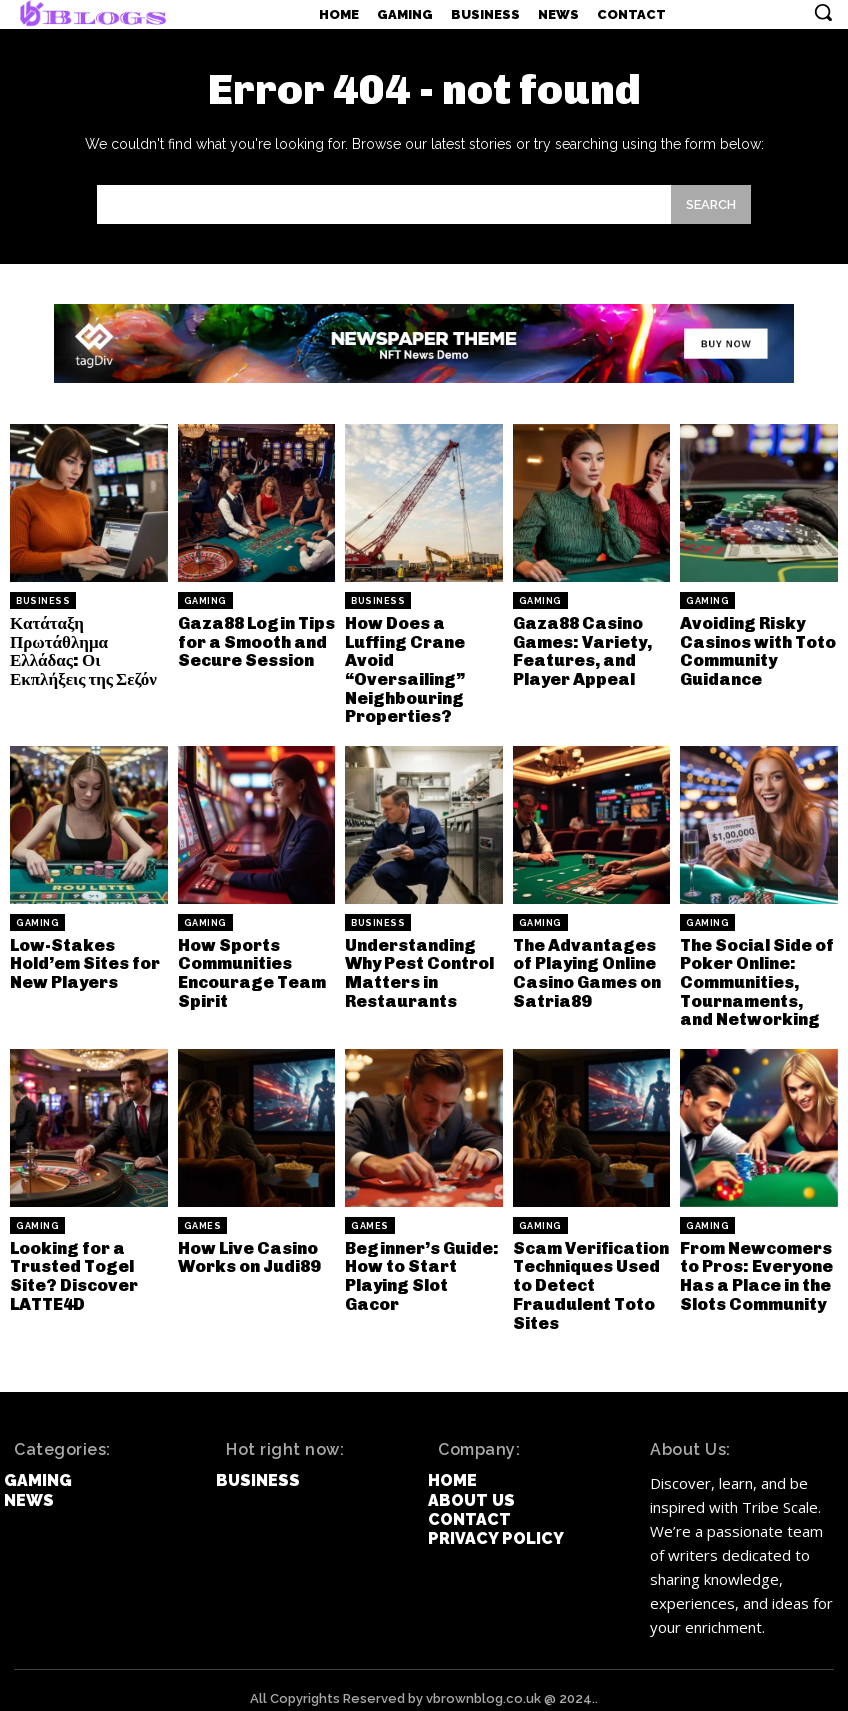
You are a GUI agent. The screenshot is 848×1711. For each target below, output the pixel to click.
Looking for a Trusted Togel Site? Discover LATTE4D (71, 1262)
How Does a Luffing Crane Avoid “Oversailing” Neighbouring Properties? (402, 666)
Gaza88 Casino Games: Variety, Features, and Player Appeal (579, 649)
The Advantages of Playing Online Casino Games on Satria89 (591, 964)
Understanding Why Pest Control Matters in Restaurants (418, 964)
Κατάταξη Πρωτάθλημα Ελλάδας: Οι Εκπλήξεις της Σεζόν (79, 649)
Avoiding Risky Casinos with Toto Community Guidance (756, 649)
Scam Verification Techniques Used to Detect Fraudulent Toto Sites (588, 1270)
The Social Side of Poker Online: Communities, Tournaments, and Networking (757, 972)
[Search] (711, 204)
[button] (823, 12)
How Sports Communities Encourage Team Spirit (249, 964)
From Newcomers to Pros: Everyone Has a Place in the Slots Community (754, 1262)
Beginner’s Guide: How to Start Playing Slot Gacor (423, 1253)
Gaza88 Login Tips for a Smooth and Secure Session (254, 640)
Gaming (205, 601)
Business (43, 601)
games (203, 1214)
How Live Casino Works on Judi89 (247, 1244)
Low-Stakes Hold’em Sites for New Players (82, 955)
